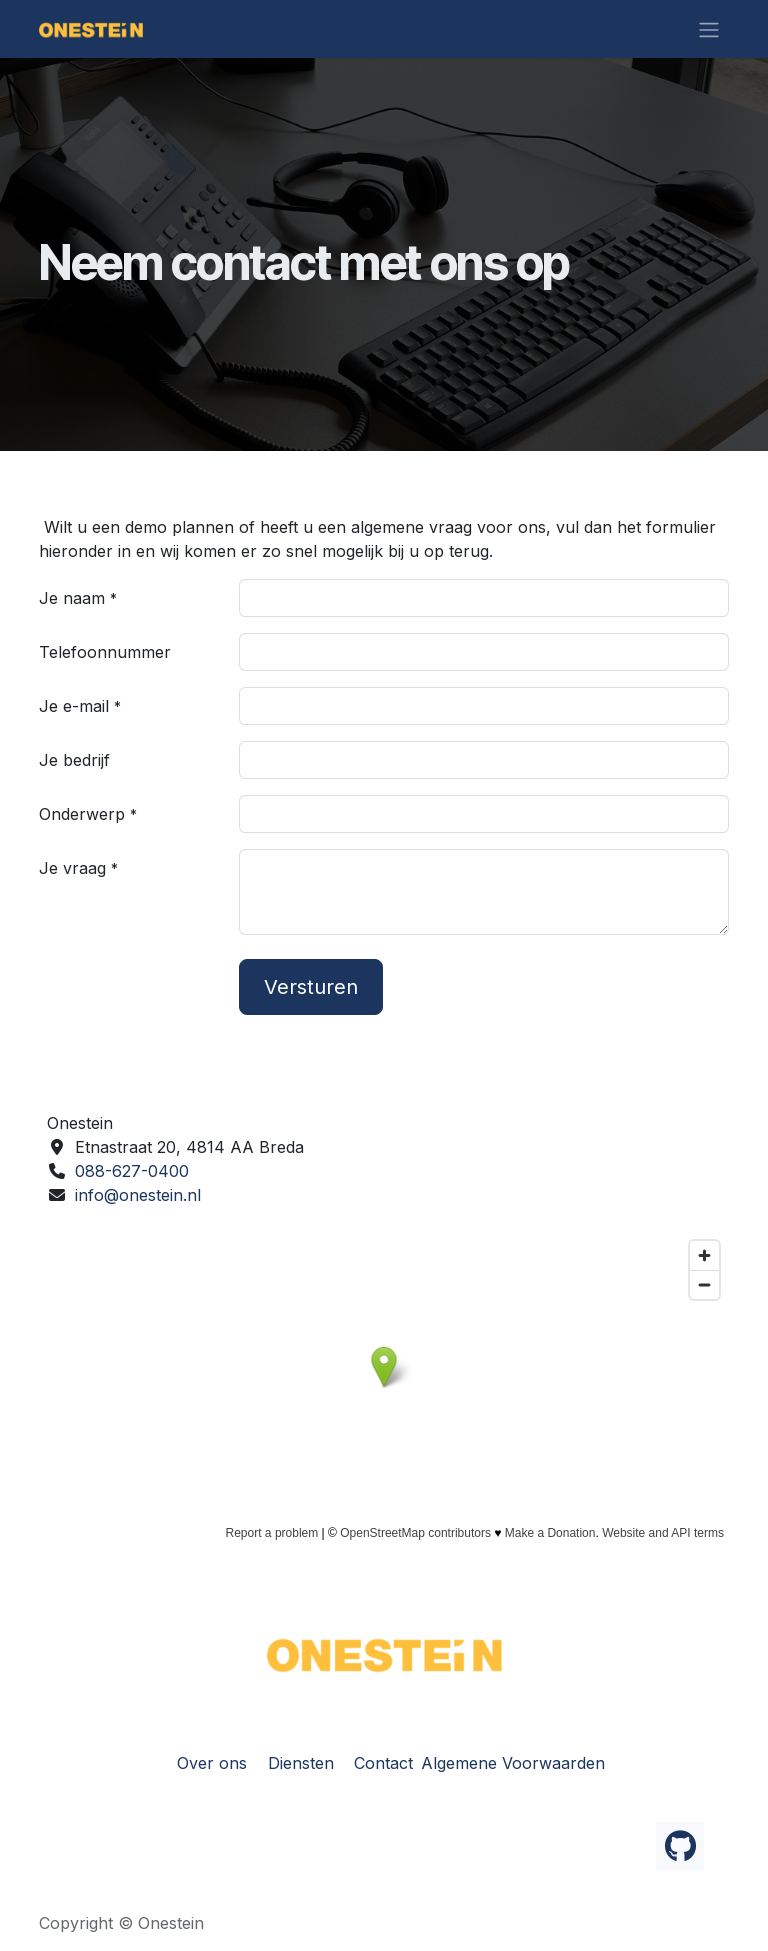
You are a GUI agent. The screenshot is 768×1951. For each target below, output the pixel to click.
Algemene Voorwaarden (513, 1763)
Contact (383, 1763)
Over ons (212, 1763)
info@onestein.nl (138, 1195)
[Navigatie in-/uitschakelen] (709, 29)
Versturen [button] (311, 987)
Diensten (301, 1763)
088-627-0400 (132, 1171)
